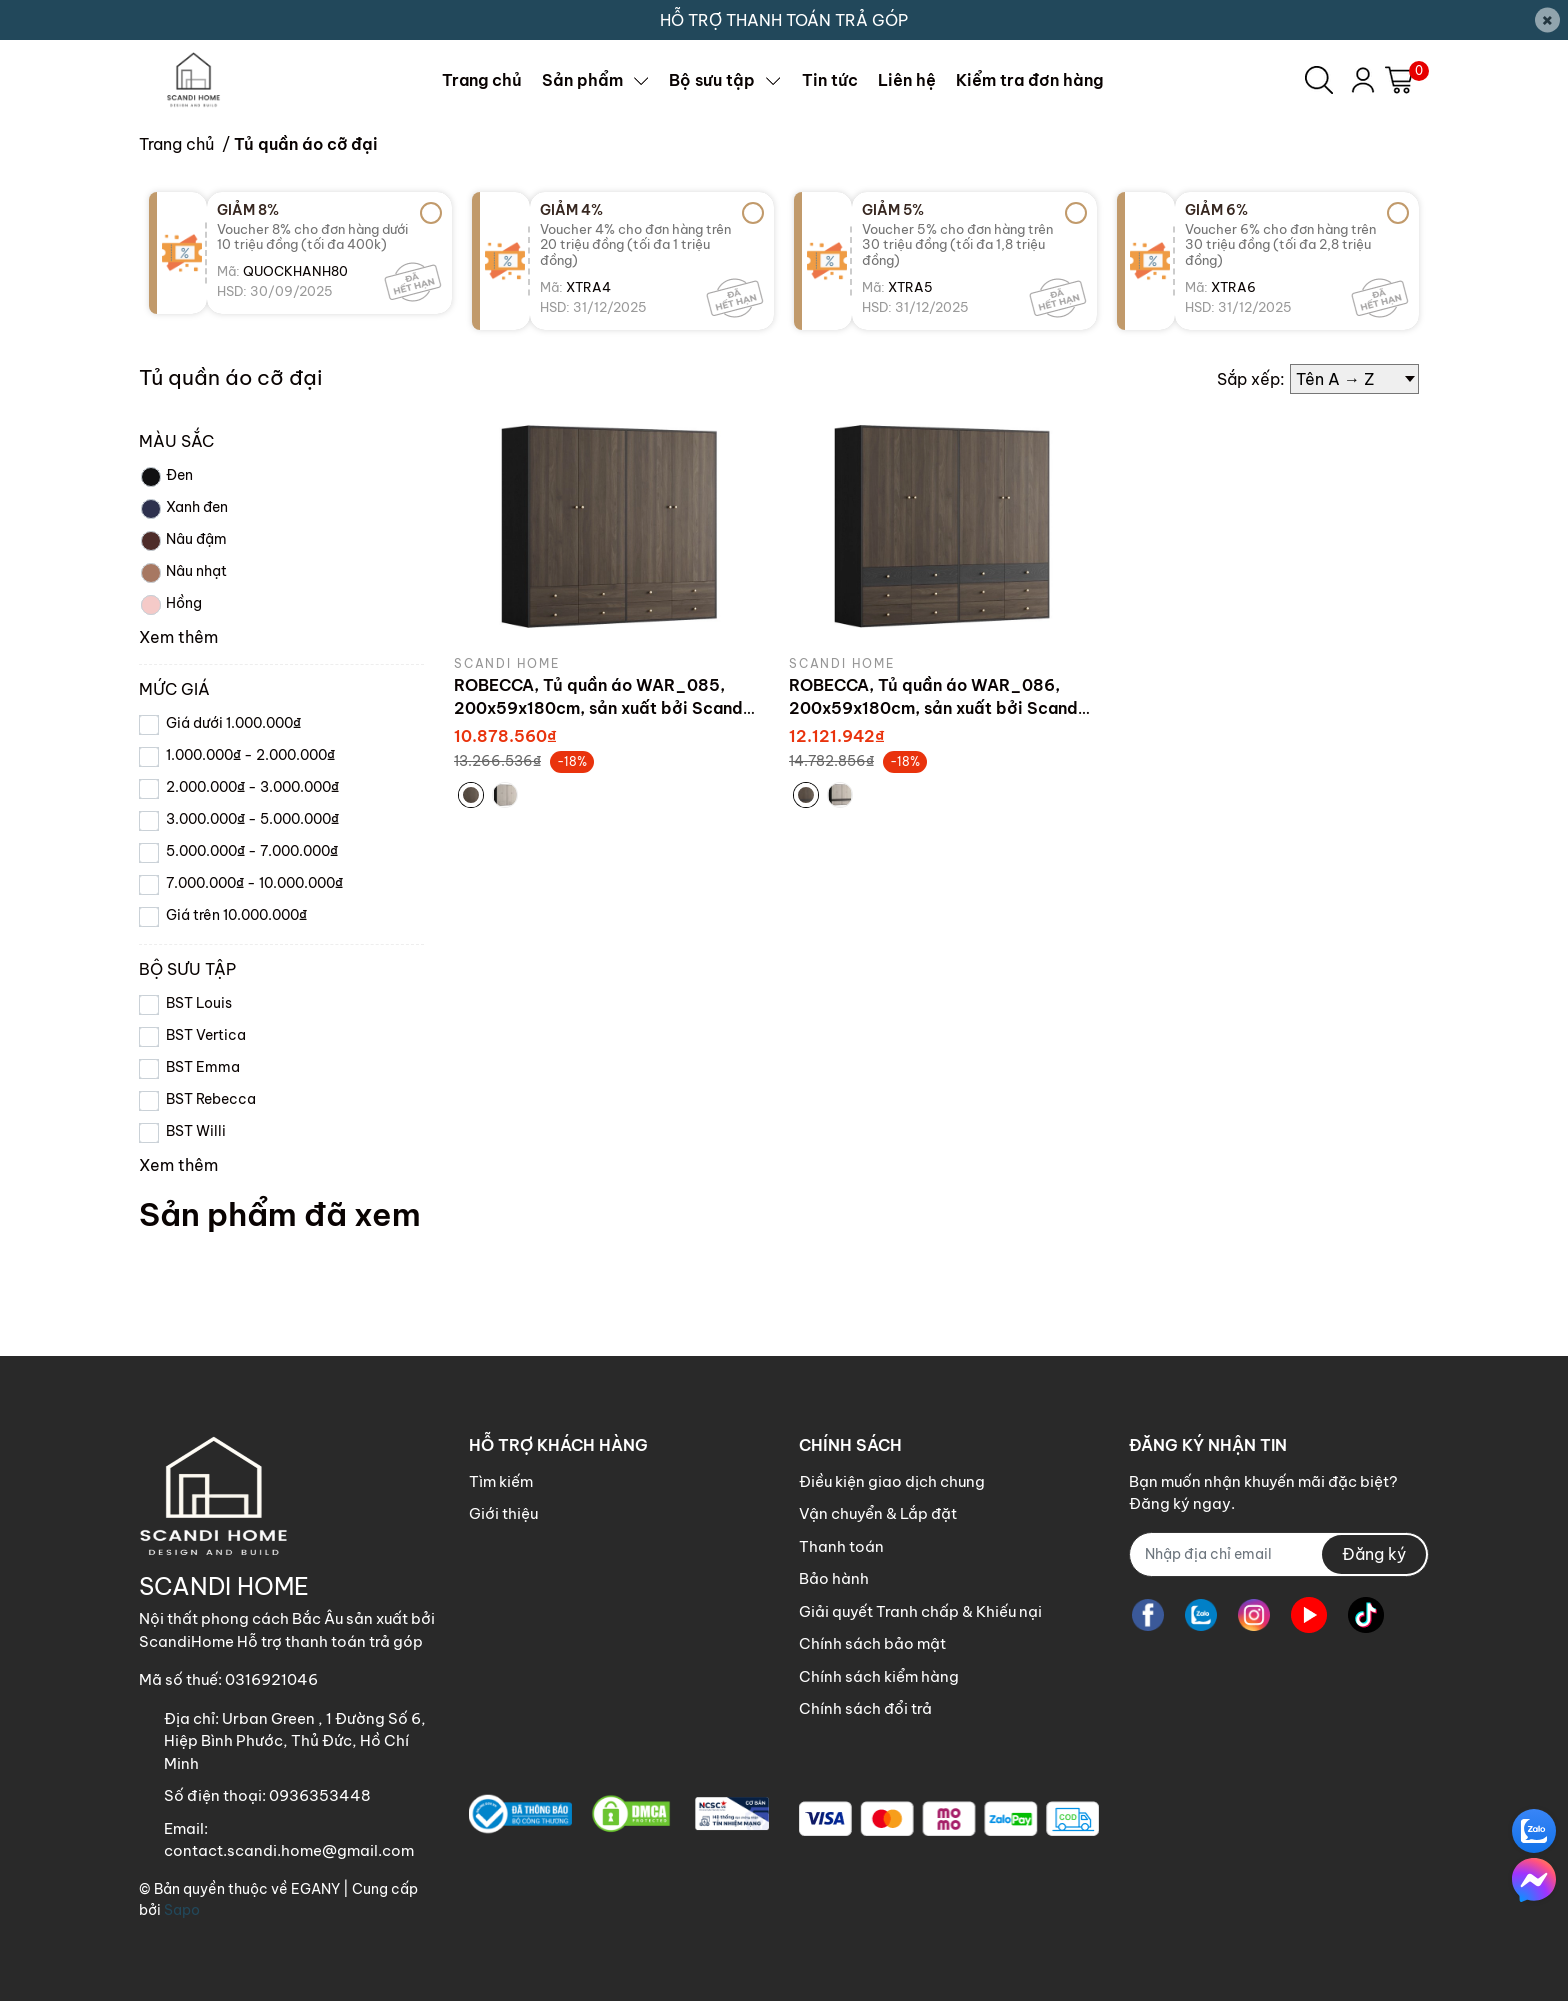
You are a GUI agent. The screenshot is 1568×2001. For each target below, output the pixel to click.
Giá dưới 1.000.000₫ (233, 723)
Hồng (170, 605)
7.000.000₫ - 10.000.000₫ (254, 883)
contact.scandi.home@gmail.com (289, 1850)
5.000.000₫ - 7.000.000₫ (252, 851)
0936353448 (320, 1795)
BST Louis (199, 1003)
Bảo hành (834, 1578)
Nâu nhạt (183, 573)
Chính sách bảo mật (872, 1643)
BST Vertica (206, 1035)
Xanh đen (183, 509)
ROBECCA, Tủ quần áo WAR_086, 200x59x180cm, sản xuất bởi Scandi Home (936, 707)
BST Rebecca (211, 1099)
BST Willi (196, 1131)
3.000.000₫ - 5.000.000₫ (252, 819)
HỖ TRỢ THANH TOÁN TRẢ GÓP (784, 20)
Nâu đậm (183, 541)
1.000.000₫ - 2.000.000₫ (250, 755)
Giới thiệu (503, 1513)
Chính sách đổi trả (865, 1708)
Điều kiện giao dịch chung (892, 1481)
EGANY (315, 1889)
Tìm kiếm (501, 1481)
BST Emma (203, 1067)
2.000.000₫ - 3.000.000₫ (252, 787)
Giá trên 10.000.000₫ (236, 915)
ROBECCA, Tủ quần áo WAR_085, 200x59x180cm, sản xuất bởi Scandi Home (601, 707)
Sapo (182, 1910)
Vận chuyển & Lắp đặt (878, 1513)
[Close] (1547, 20)
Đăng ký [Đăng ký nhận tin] (1374, 1554)
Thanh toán (841, 1546)
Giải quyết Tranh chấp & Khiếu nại (920, 1611)
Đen (166, 477)
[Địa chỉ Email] (1279, 1554)
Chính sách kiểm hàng (879, 1676)
